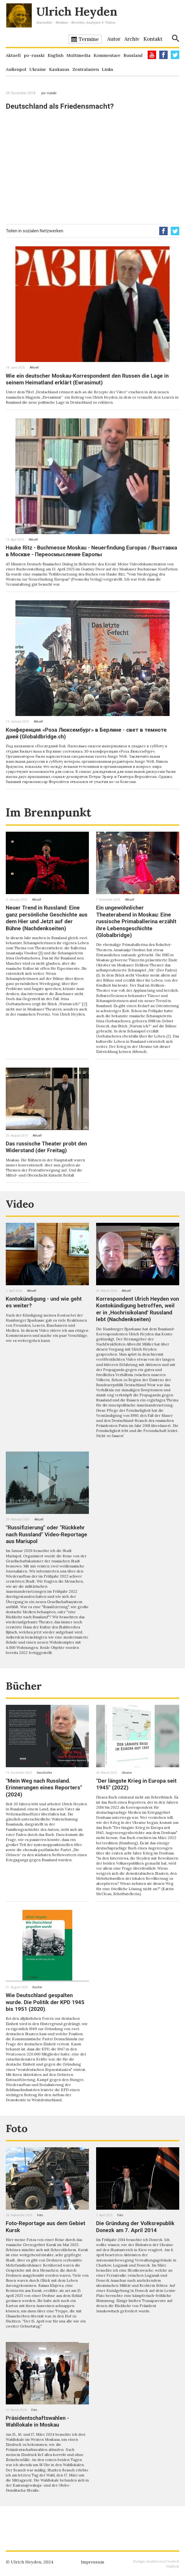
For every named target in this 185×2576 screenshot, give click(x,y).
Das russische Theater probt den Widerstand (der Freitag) (44, 1150)
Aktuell (13, 55)
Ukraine (37, 69)
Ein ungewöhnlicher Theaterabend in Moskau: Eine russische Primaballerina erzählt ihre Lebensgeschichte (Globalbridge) (135, 920)
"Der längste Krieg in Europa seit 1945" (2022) (132, 1806)
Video (22, 1211)
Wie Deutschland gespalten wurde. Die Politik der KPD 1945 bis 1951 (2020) (41, 2029)
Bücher (26, 1707)
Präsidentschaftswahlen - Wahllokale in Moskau (39, 2451)
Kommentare (107, 55)
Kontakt (152, 39)
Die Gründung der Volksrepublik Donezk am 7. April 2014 (137, 2257)
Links (107, 69)
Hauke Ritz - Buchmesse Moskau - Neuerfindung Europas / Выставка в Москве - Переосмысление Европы (83, 550)
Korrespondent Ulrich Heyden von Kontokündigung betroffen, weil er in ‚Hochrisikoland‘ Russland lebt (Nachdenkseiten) (137, 1320)
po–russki (34, 55)
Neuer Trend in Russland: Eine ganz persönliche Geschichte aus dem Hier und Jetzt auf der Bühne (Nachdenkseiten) (46, 916)
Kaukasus (59, 69)
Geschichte (44, 1795)
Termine (89, 39)
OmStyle (172, 2566)
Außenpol (16, 69)
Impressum (92, 2562)
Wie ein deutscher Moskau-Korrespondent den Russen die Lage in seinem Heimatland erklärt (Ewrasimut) (92, 379)
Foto (18, 2159)
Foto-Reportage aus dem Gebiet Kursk (39, 2257)
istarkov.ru (154, 2561)
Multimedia (78, 55)
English (55, 55)
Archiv (131, 39)
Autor (113, 39)
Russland (133, 55)
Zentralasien (86, 69)
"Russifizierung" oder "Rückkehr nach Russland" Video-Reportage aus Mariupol (46, 1552)
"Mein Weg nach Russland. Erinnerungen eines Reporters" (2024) (46, 1810)
